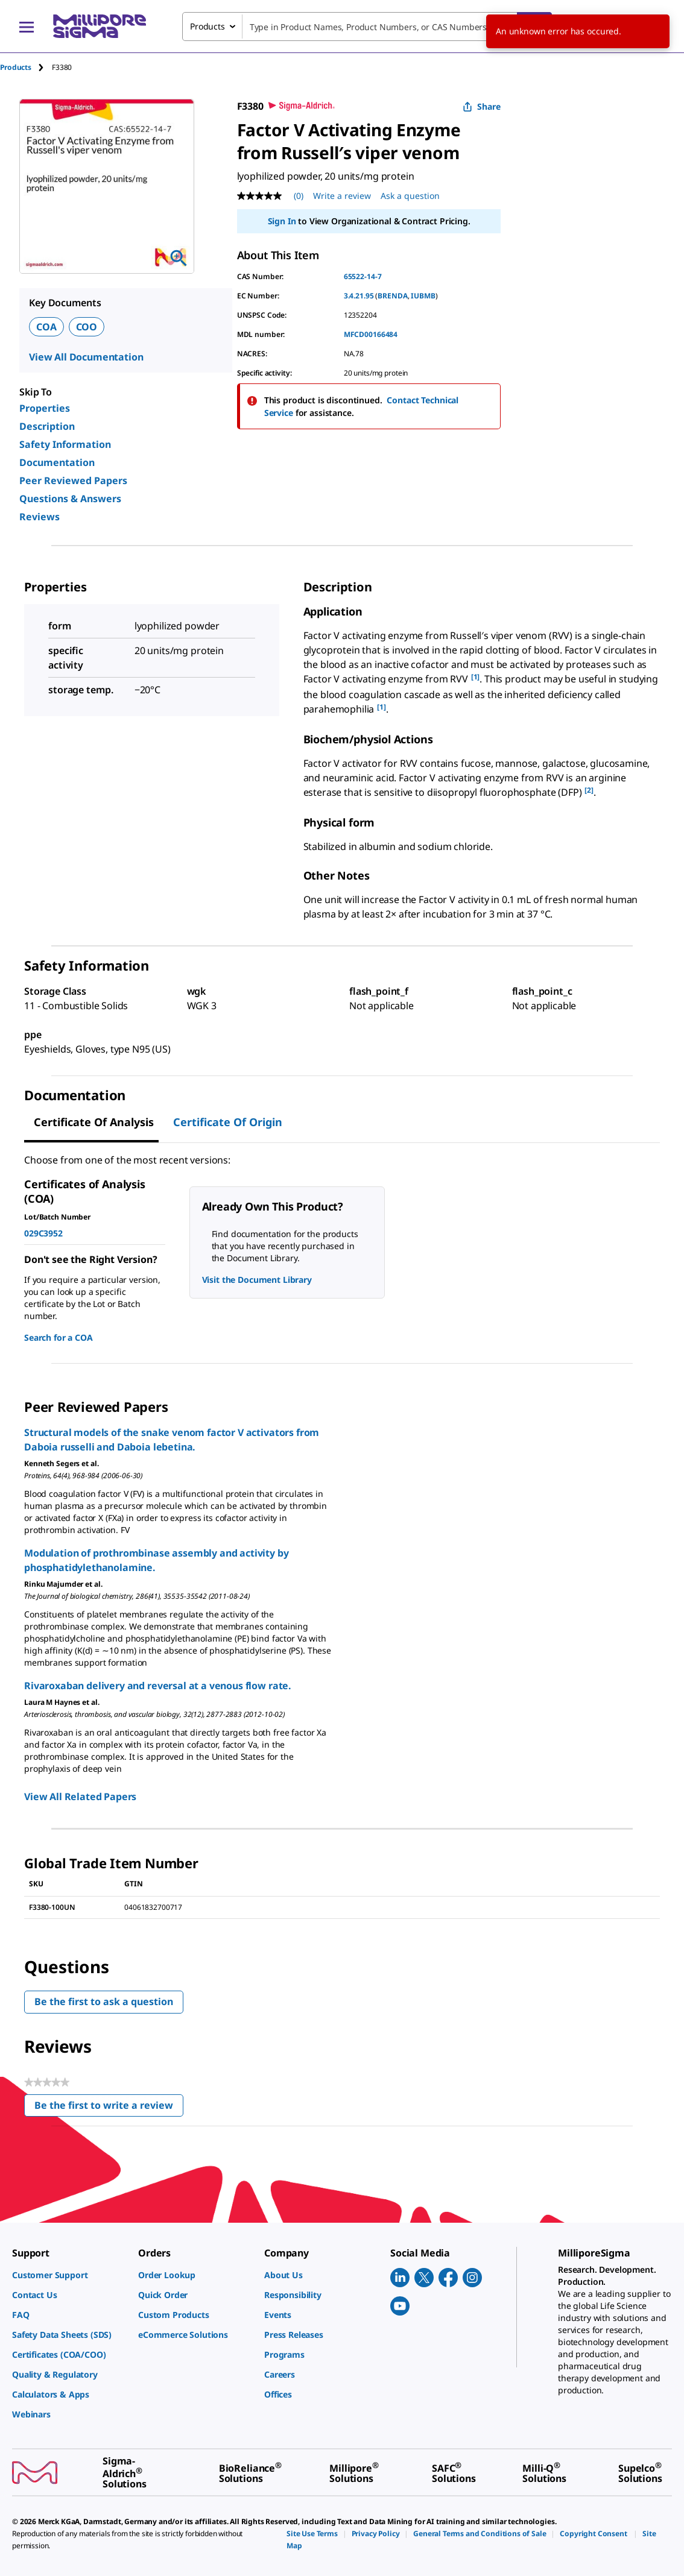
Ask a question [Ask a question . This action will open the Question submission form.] (410, 195)
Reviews (39, 516)
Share (482, 106)
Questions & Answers (70, 498)
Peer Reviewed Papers (73, 480)
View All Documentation (86, 357)
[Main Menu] (26, 26)
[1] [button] (475, 677)
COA (46, 326)
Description (47, 426)
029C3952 (43, 1233)
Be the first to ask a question (103, 2001)
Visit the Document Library (257, 1279)
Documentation (57, 462)
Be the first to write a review (108, 2108)
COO (87, 326)
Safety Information (65, 444)
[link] (69, 2275)
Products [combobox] (207, 26)
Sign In (282, 221)
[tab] (26, 67)
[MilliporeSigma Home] (99, 26)
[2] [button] (589, 790)
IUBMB (423, 296)
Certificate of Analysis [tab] (94, 1122)
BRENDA (392, 296)
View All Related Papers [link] (80, 1796)
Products (15, 67)
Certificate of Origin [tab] (227, 1122)
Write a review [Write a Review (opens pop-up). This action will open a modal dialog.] (342, 195)
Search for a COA (58, 1337)
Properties (44, 408)
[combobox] (367, 26)
